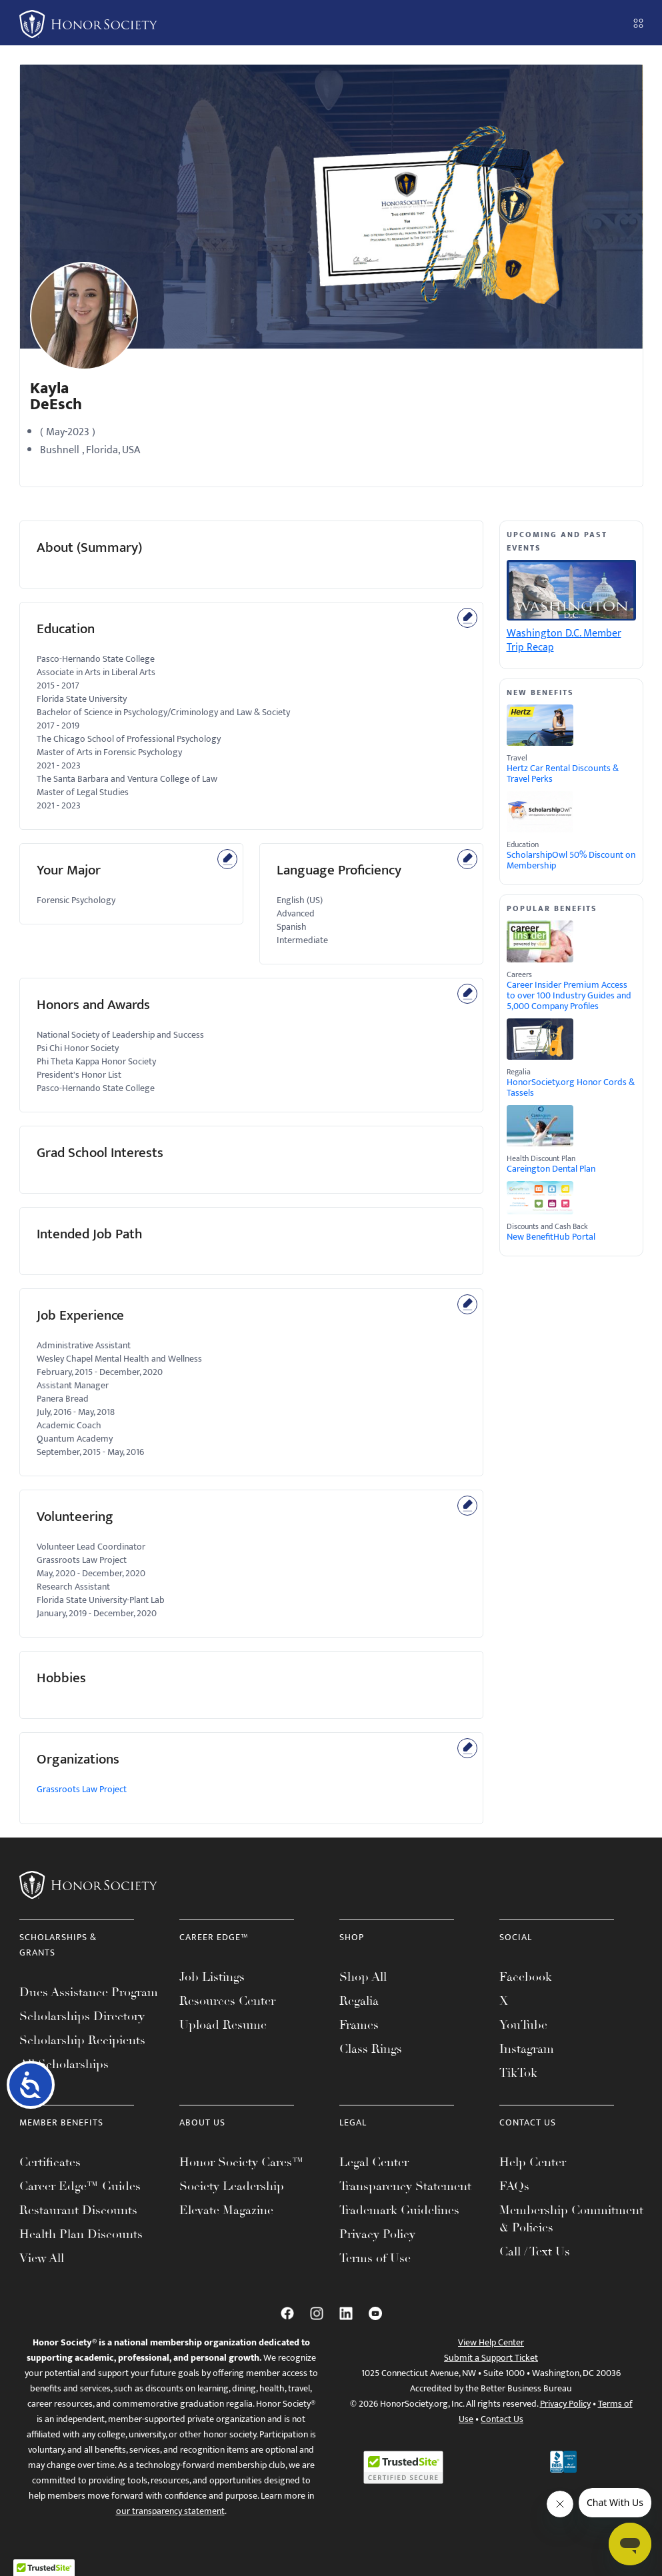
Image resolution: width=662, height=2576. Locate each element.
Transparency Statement (405, 2186)
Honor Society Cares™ (241, 2162)
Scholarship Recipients (82, 2040)
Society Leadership (231, 2186)
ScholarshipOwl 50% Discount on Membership (571, 860)
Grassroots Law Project (82, 1789)
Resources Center (227, 2000)
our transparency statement (170, 2511)
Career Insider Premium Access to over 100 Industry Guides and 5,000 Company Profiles (569, 996)
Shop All (363, 1976)
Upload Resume (223, 2024)
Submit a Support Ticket (491, 2357)
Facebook (525, 1976)
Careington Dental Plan (551, 1169)
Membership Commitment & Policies (571, 2219)
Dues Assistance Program (88, 1992)
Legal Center (374, 2162)
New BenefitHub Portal (551, 1237)
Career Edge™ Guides (80, 2186)
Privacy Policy (377, 2234)
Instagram (526, 2048)
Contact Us (502, 2419)
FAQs (514, 2186)
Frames (359, 2024)
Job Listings (212, 1976)
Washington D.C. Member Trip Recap (564, 640)
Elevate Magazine (226, 2210)
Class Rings (370, 2048)
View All (41, 2258)
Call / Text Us (534, 2251)
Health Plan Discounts (81, 2234)
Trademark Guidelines (399, 2210)
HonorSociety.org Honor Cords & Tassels (571, 1087)
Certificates (50, 2162)
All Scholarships (64, 2064)
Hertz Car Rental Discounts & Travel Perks (563, 773)
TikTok (518, 2072)
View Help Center (491, 2342)
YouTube (523, 2024)
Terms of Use (375, 2258)
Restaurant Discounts (78, 2210)
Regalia (359, 2000)
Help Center (532, 2162)
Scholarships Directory (82, 2016)
